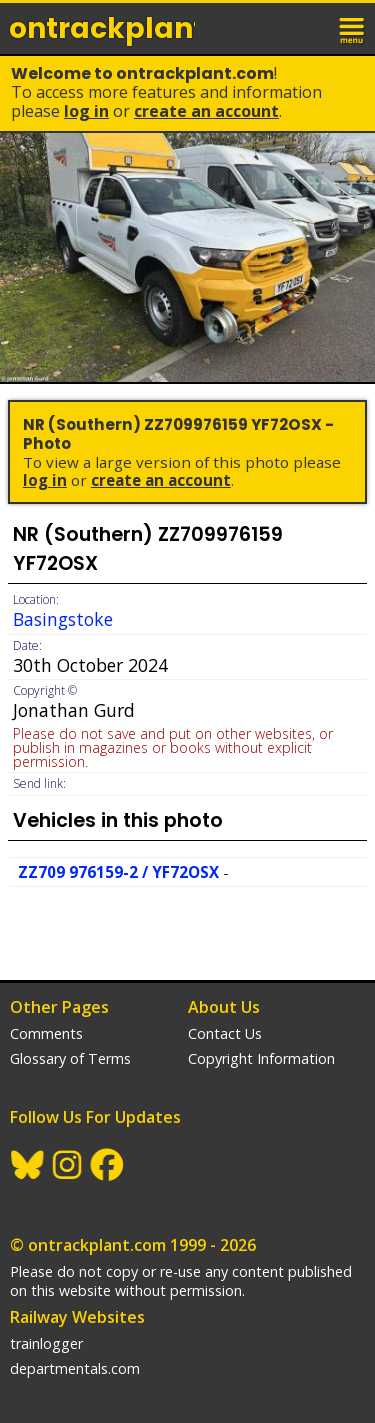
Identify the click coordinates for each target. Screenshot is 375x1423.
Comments (46, 1033)
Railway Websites (77, 1317)
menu (353, 28)
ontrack (102, 28)
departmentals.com (75, 1368)
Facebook (108, 1165)
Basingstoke (63, 619)
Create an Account (206, 111)
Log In (86, 111)
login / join (309, 28)
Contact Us (225, 1033)
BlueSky (28, 1165)
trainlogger (46, 1343)
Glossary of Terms (70, 1058)
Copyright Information (261, 1058)
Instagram (68, 1165)
